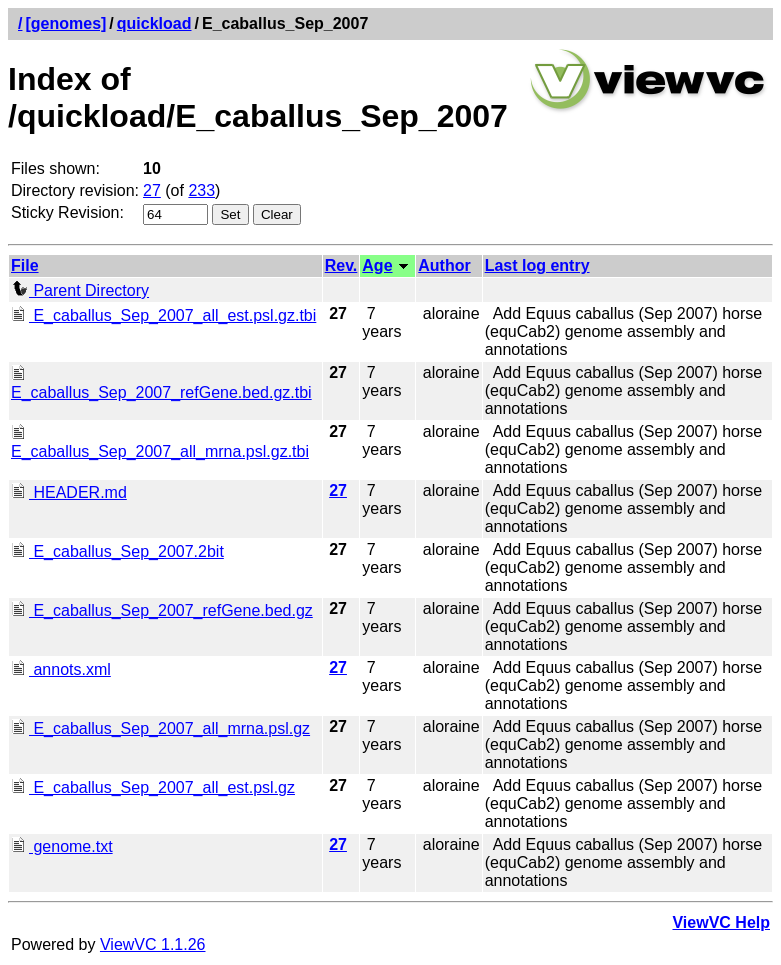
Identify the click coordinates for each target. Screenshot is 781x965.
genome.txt (62, 846)
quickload (154, 23)
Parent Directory (80, 290)
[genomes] (65, 23)
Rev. (341, 265)
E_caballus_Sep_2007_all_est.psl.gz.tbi (163, 315)
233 (201, 190)
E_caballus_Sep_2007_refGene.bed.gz (162, 610)
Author (444, 265)
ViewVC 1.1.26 (153, 944)
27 (152, 190)
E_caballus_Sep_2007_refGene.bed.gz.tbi (161, 383)
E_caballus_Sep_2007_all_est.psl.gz (153, 787)
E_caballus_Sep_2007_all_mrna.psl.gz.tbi (160, 442)
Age (377, 265)
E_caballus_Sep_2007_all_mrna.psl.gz (160, 728)
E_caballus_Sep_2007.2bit (117, 551)
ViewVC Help (721, 922)
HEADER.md (69, 492)
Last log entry (537, 265)
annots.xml (61, 669)
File (25, 265)
